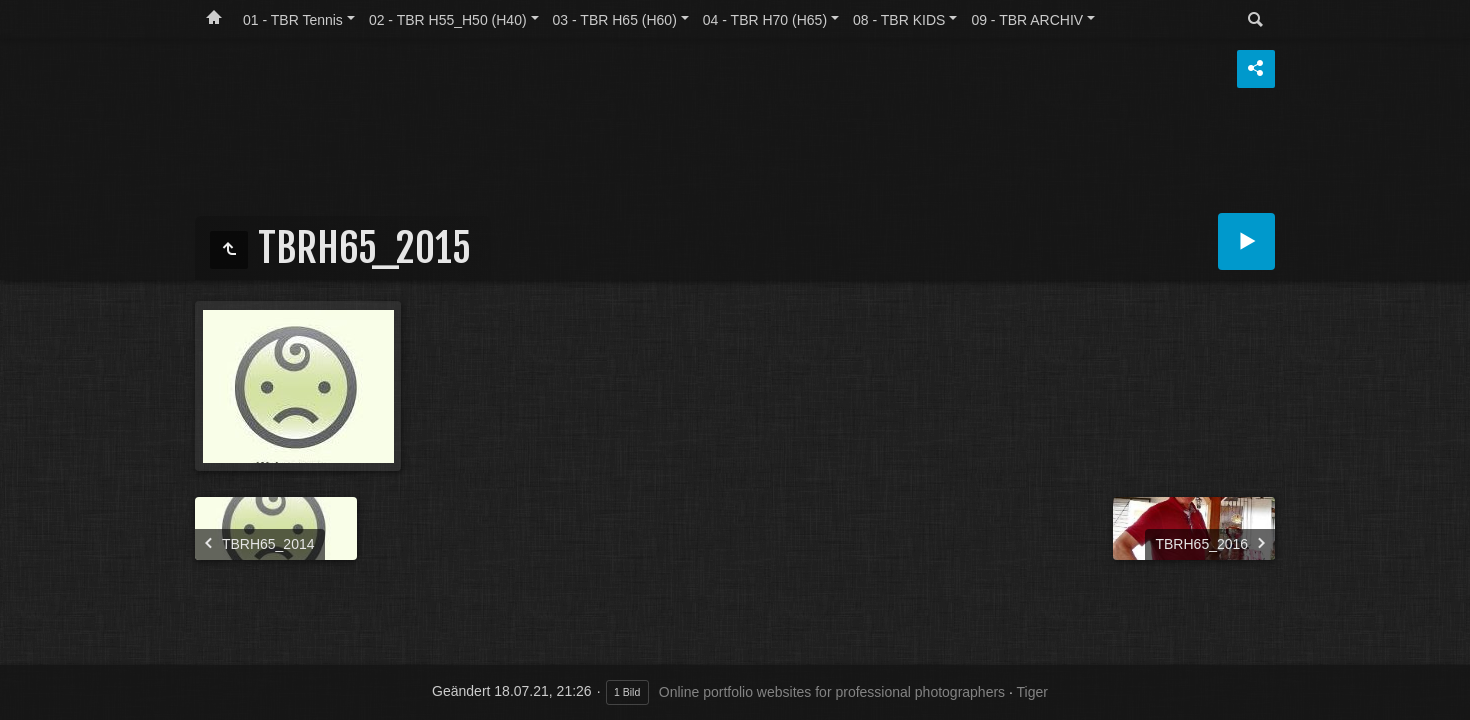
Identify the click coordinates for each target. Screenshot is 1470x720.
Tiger (1032, 692)
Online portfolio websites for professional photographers (832, 692)
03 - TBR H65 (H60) (615, 20)
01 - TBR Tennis (293, 20)
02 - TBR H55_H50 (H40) (448, 20)
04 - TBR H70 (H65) (765, 20)
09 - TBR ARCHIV (1027, 20)
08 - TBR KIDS (899, 20)
